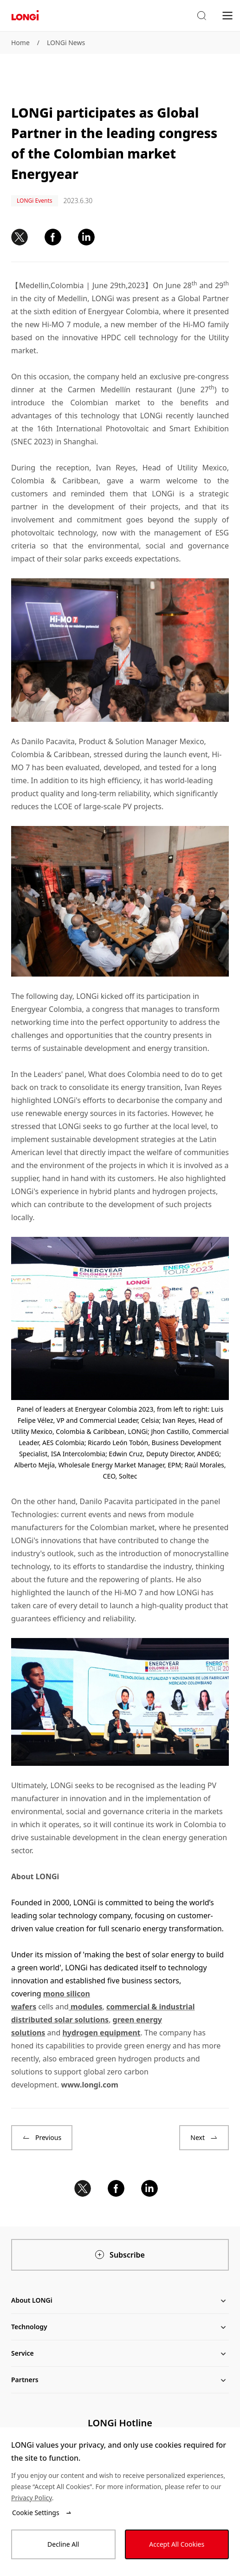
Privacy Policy (31, 2497)
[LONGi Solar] (25, 15)
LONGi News (66, 42)
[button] (201, 15)
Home (20, 42)
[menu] (227, 15)
